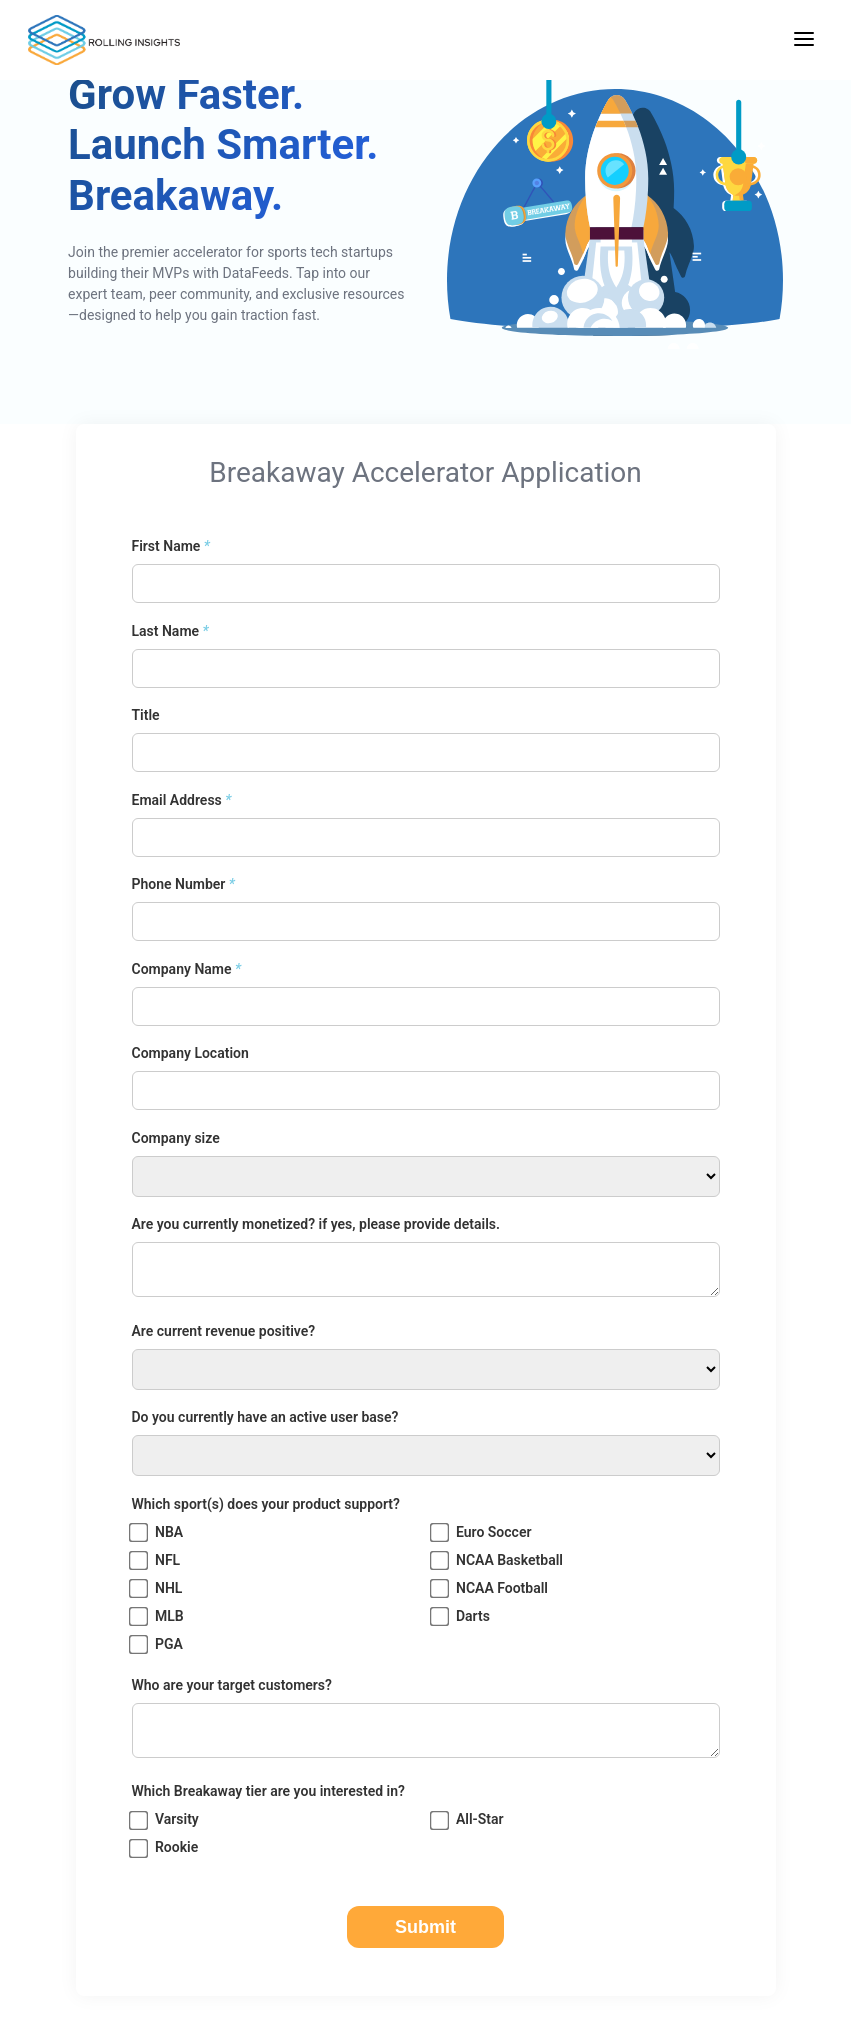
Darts (461, 1616)
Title (146, 715)
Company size (176, 1138)
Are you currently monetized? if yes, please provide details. (316, 1224)
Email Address (182, 800)
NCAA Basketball (498, 1560)
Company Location (190, 1053)
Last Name (170, 631)
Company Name (187, 969)
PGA (157, 1644)
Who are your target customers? (232, 1685)
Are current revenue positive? (224, 1331)
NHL (157, 1588)
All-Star (468, 1820)
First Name (171, 546)
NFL (156, 1560)
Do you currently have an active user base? (265, 1417)
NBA (158, 1532)
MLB (158, 1616)
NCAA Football (490, 1588)
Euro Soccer (482, 1532)
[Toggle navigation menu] (804, 40)
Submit (425, 1927)
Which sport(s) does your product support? (266, 1504)
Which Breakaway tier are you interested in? (268, 1791)
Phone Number (183, 884)
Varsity (165, 1820)
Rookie (165, 1848)
